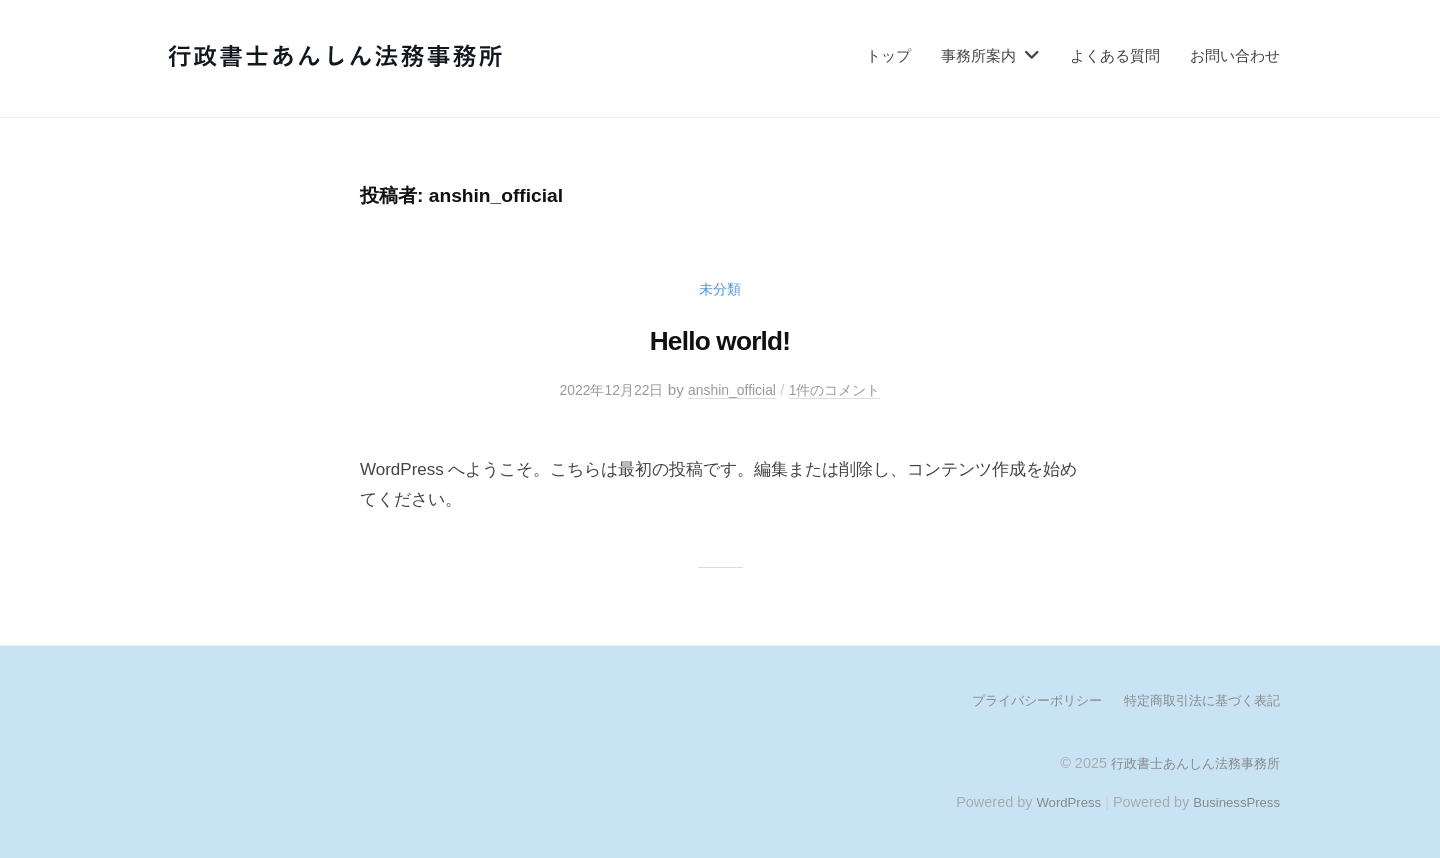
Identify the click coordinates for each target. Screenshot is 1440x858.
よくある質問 (1115, 55)
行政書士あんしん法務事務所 (1189, 762)
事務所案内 (978, 55)
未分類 (720, 288)
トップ (888, 55)
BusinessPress (1233, 801)
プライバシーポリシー (1020, 700)
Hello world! (720, 339)
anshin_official (733, 389)
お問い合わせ (1235, 55)
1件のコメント (843, 389)
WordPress (1056, 801)
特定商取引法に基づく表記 (1196, 700)
